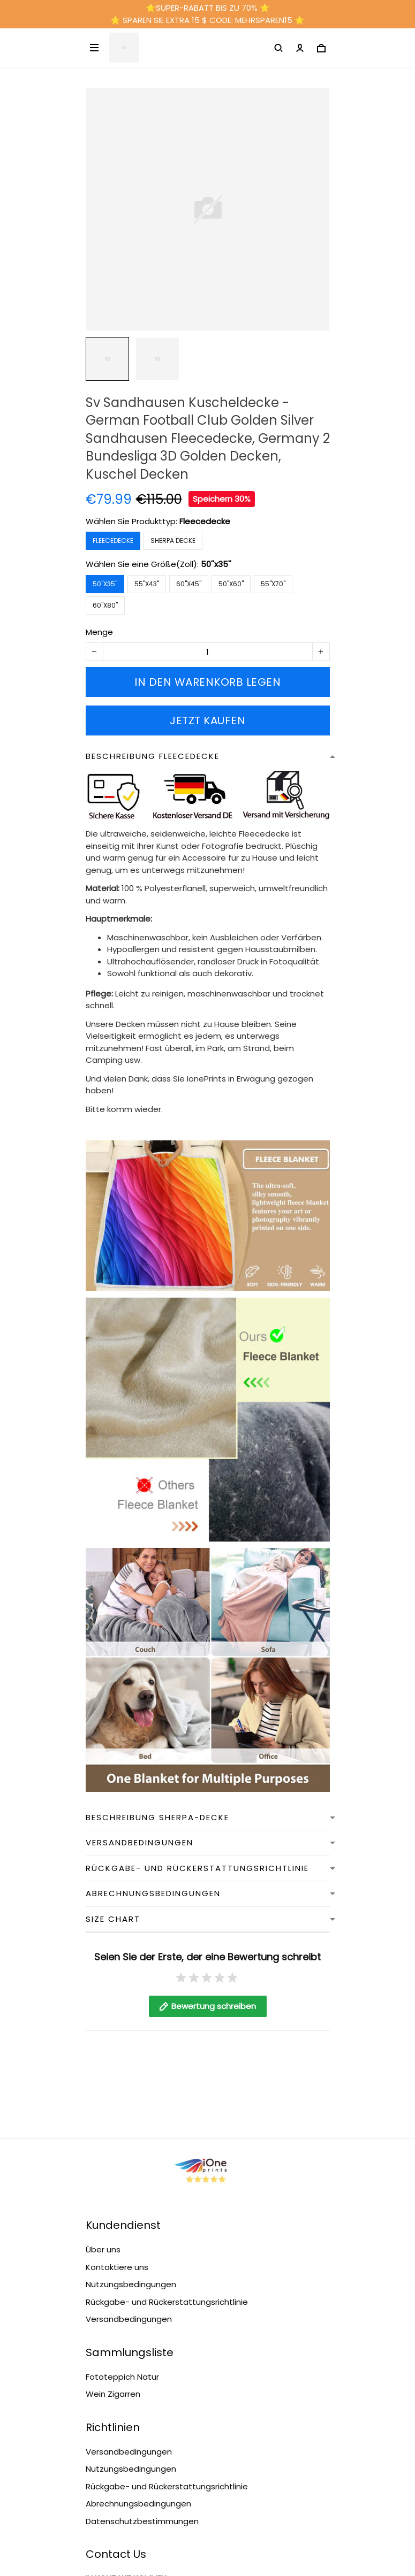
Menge (99, 632)
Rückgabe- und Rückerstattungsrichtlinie (167, 2116)
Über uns (103, 2064)
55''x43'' (146, 583)
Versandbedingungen (129, 2134)
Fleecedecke (204, 521)
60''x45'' (188, 583)
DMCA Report (207, 2528)
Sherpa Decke (172, 540)
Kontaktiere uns (117, 2082)
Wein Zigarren (113, 2208)
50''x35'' (216, 564)
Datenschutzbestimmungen (142, 2336)
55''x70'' (273, 583)
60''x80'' (105, 605)
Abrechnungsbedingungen (138, 2318)
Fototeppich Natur (122, 2191)
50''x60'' (231, 583)
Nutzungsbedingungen (131, 2099)
